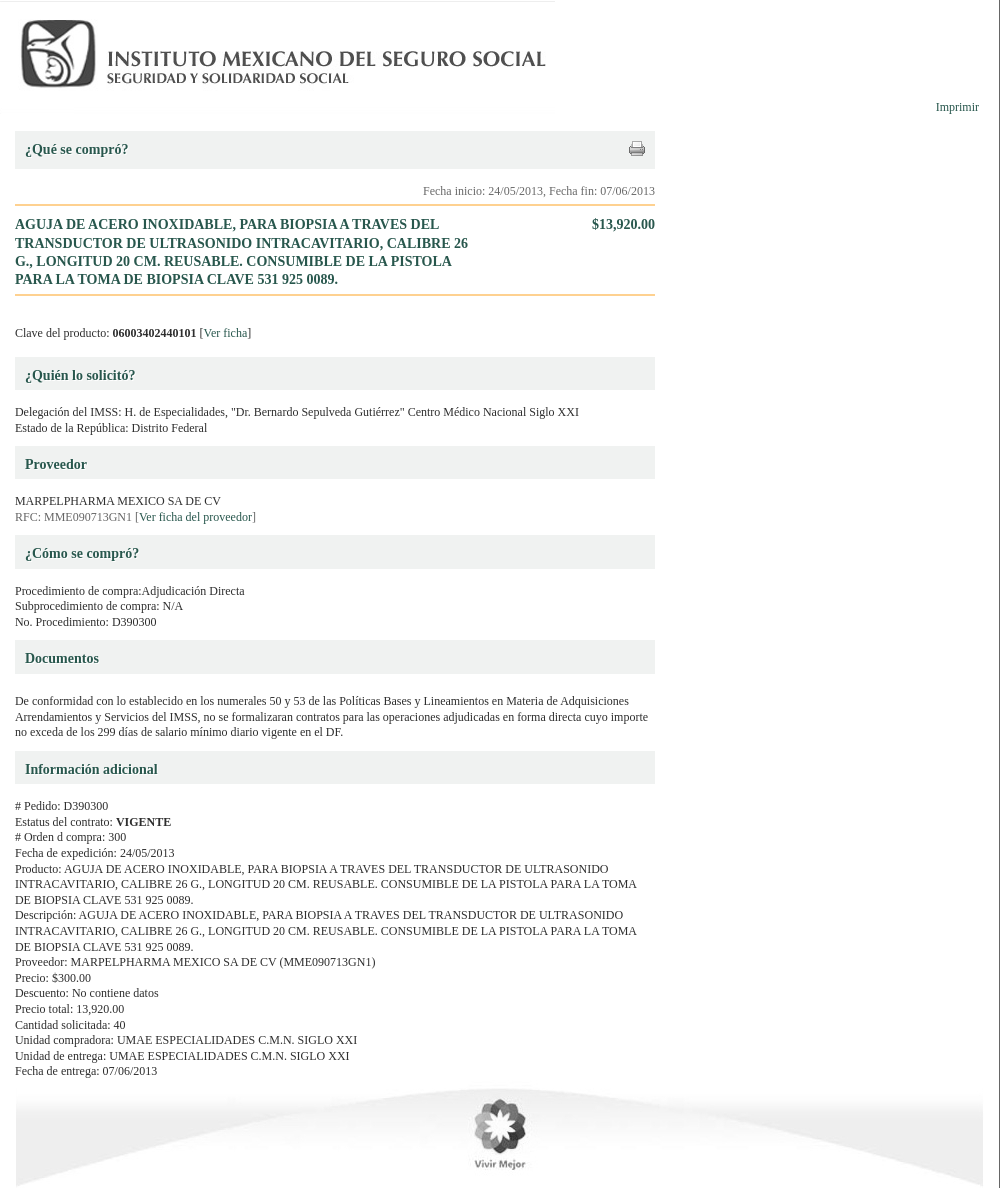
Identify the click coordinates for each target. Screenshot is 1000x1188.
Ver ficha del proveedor (195, 517)
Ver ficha (226, 333)
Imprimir (957, 107)
